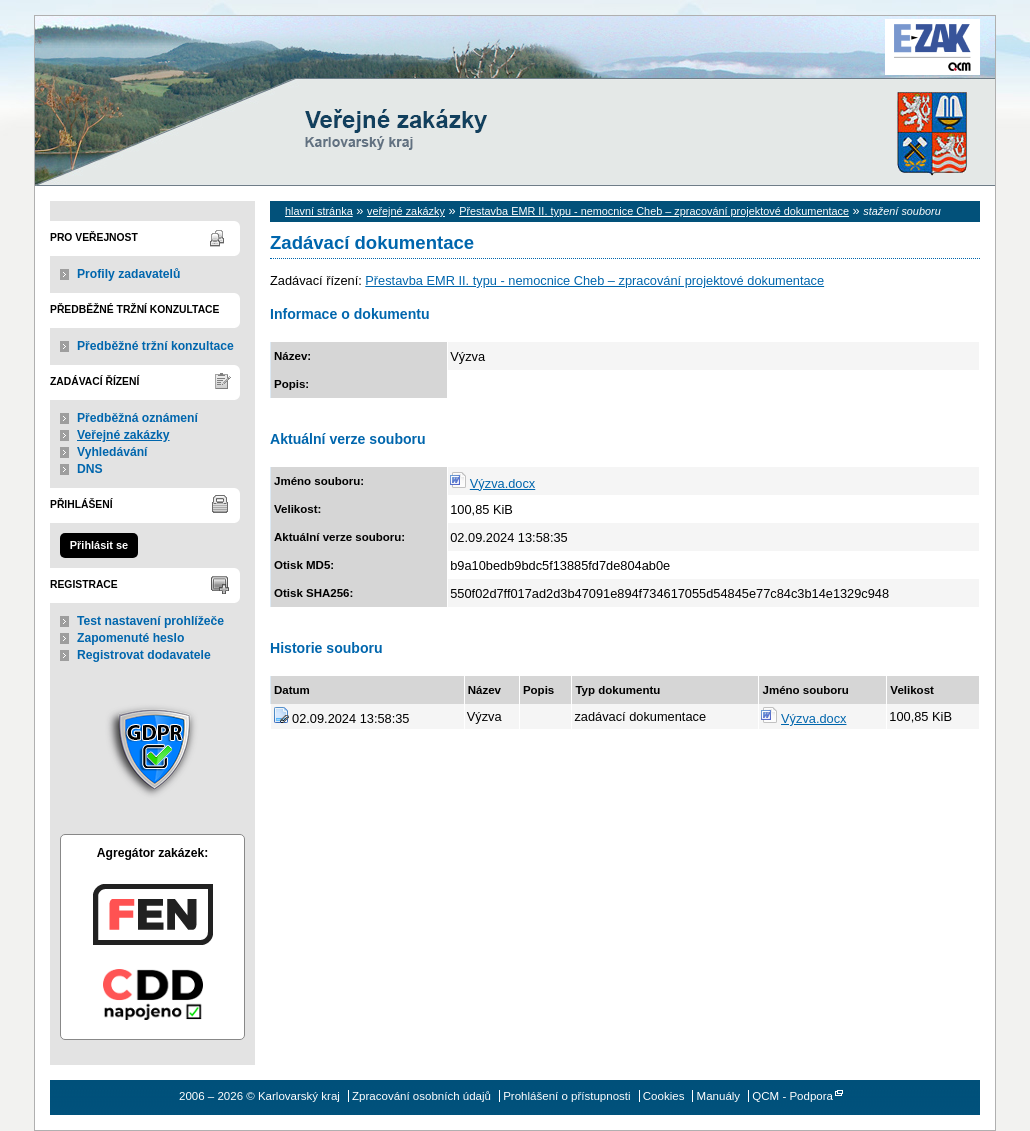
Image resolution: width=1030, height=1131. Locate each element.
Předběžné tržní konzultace (155, 346)
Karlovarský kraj (455, 64)
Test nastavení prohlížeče (150, 621)
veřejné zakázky (406, 211)
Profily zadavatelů (128, 274)
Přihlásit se (99, 545)
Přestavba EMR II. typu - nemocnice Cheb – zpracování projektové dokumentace (654, 211)
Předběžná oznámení (137, 418)
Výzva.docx (502, 483)
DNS (90, 469)
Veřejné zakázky (123, 435)
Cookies (664, 1096)
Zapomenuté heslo (130, 638)
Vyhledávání (112, 452)
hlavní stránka (319, 211)
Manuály (719, 1096)
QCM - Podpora (792, 1096)
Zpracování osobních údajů (421, 1096)
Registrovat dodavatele (144, 655)
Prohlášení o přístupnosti (566, 1096)
